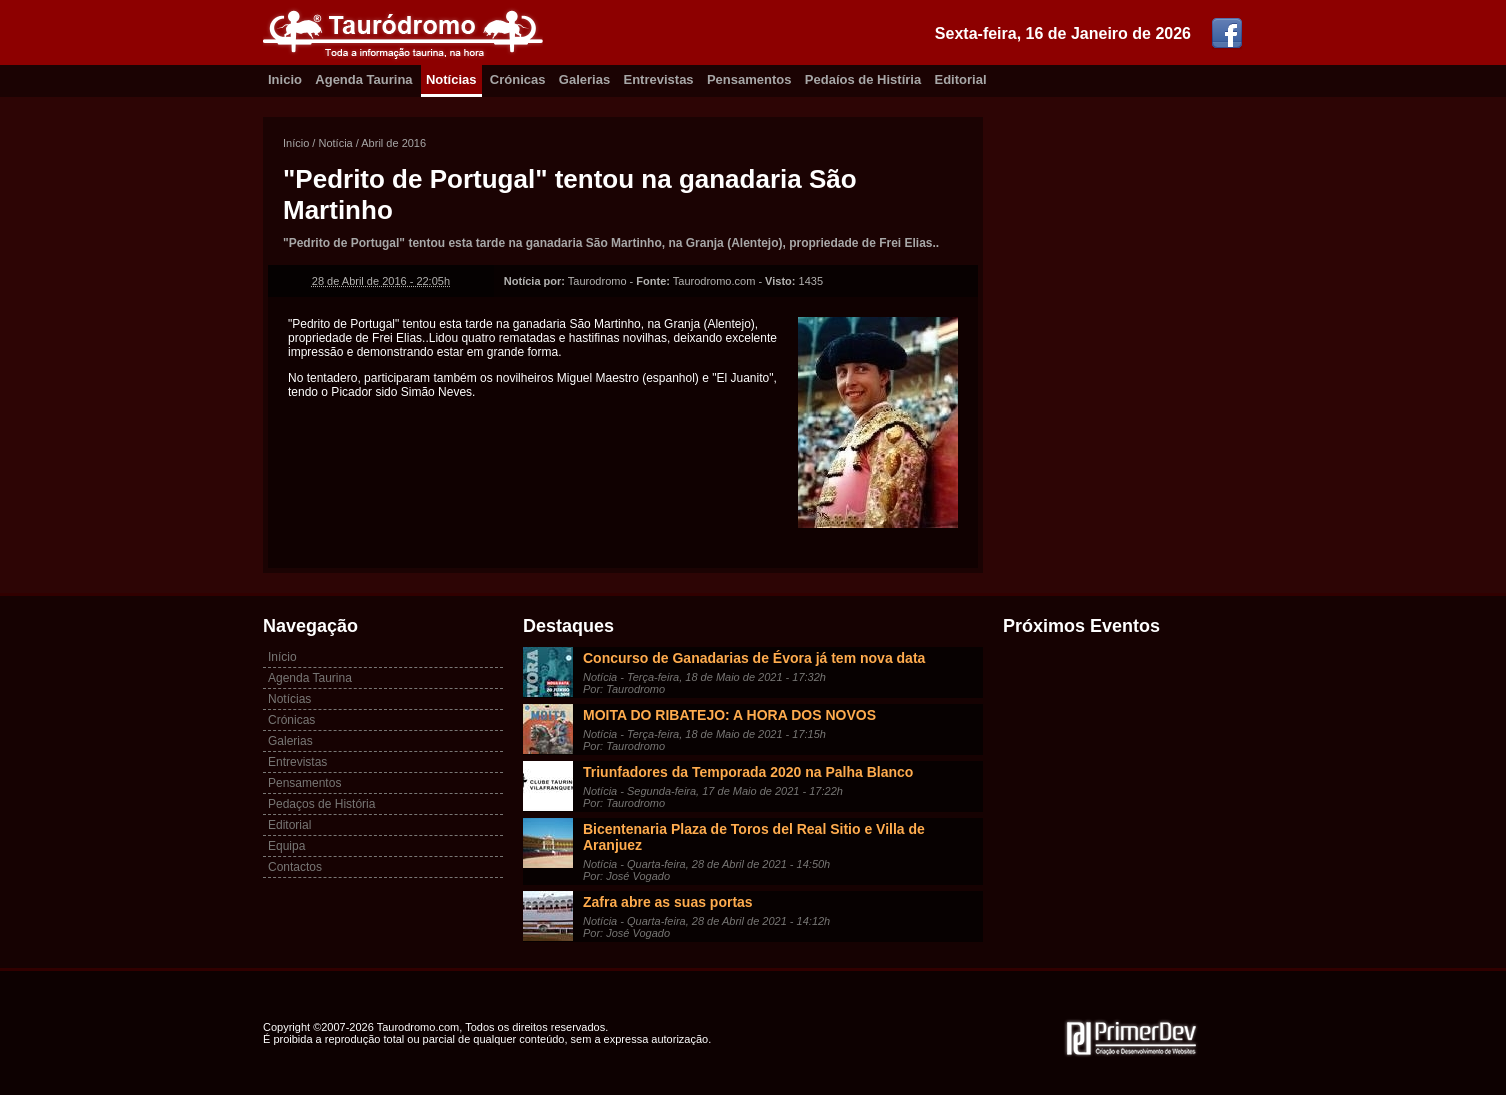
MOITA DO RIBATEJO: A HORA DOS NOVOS (729, 715)
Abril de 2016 (393, 143)
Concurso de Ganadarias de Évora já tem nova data (754, 658)
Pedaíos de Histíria (863, 79)
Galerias (584, 79)
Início (296, 143)
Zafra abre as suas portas (668, 902)
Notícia (335, 143)
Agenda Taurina (363, 79)
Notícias (451, 79)
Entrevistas (659, 79)
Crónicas (518, 79)
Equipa (286, 846)
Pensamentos (749, 79)
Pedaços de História (321, 804)
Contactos (295, 867)
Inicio (285, 79)
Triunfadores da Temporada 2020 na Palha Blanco (748, 772)
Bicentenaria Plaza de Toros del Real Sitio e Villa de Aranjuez (754, 837)
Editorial (961, 79)
